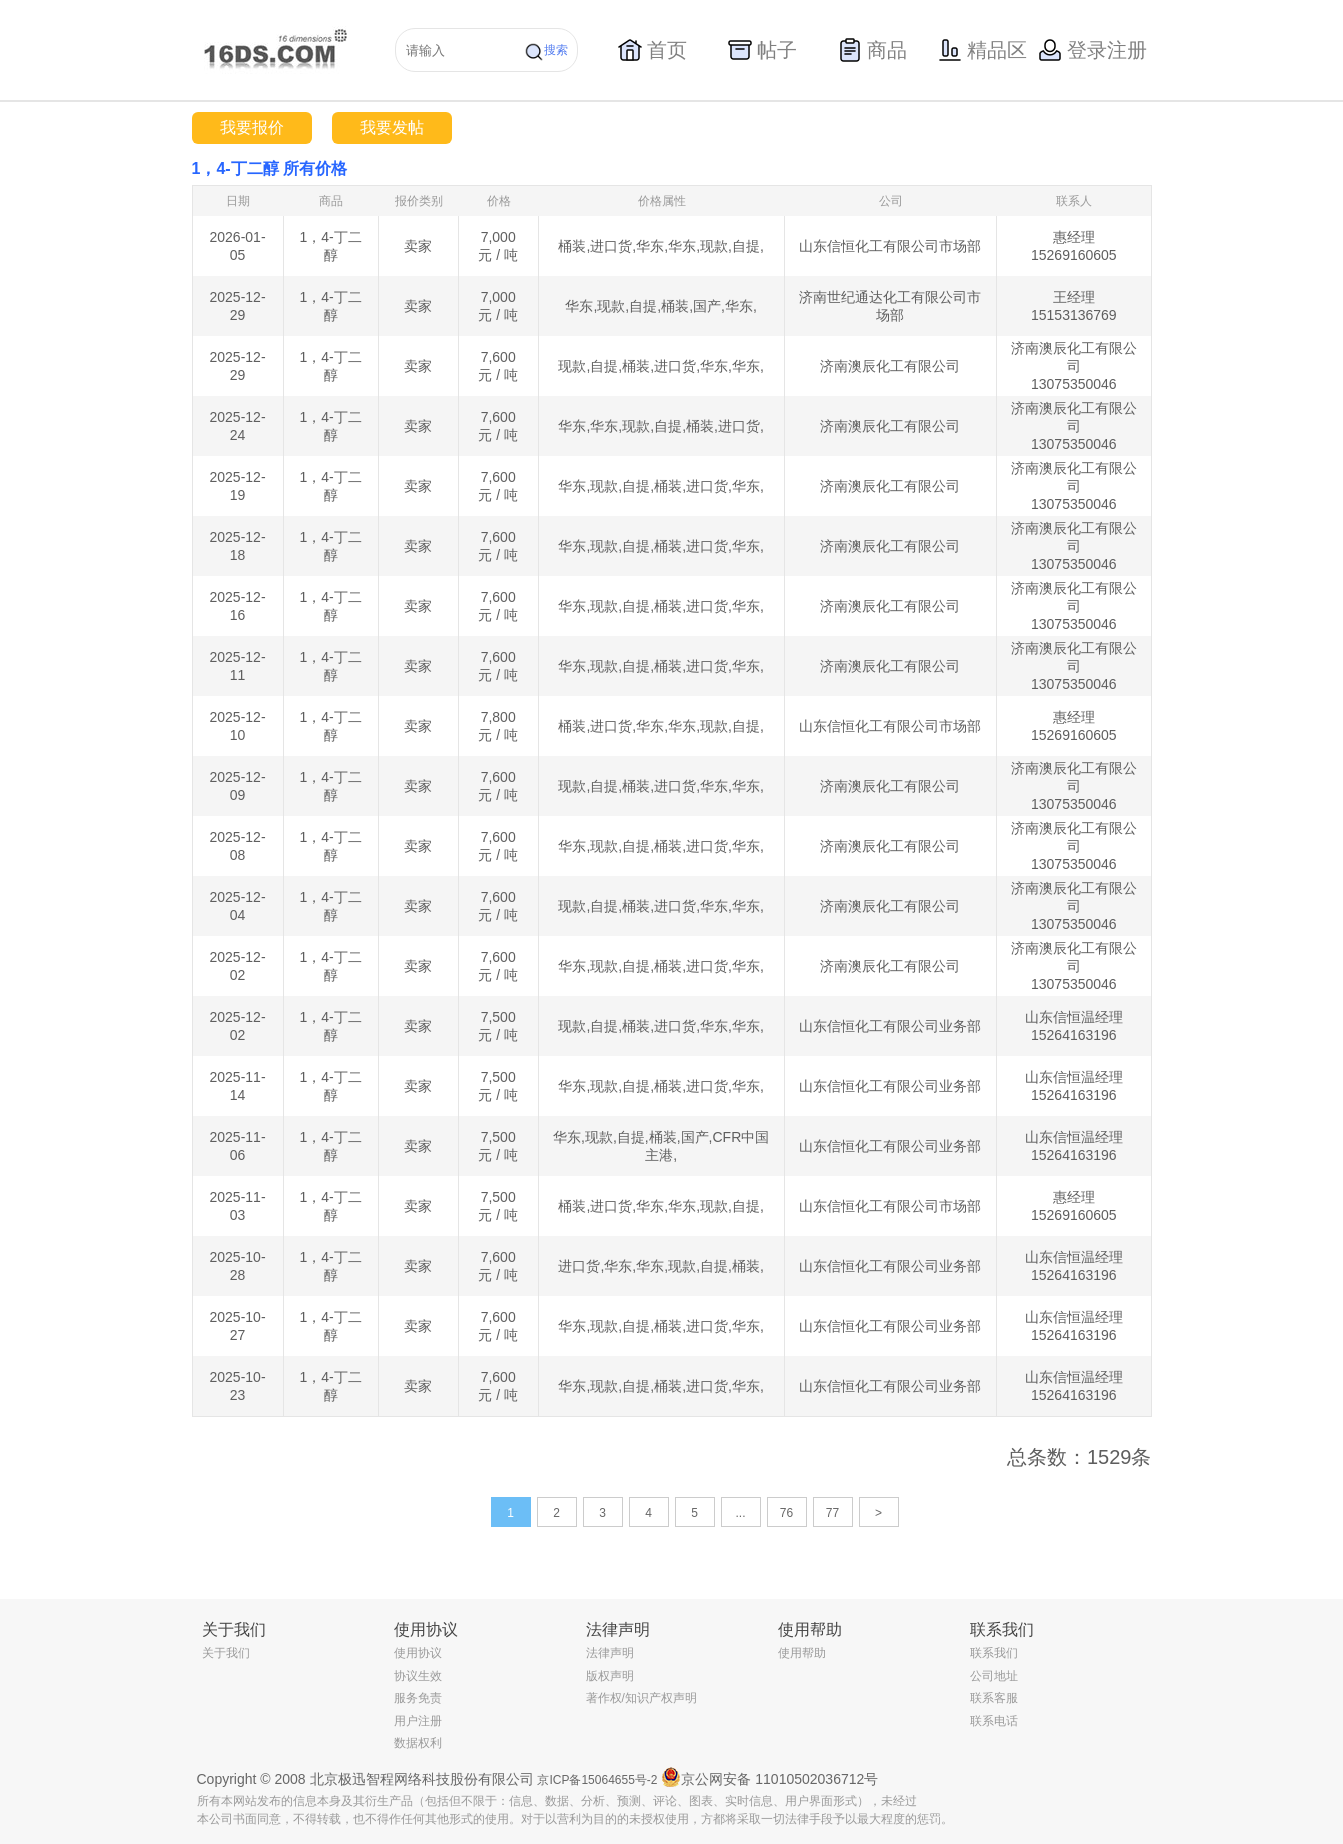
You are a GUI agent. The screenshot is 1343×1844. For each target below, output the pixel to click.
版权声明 (610, 1676)
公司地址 (994, 1676)
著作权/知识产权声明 (641, 1698)
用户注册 (418, 1721)
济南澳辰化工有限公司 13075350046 (1074, 366)
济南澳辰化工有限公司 (890, 366)
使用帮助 (802, 1653)
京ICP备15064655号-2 (597, 1780)
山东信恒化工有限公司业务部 (890, 1026)
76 (786, 1513)
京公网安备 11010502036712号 (769, 1777)
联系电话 (994, 1721)
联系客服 (994, 1698)
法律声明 (610, 1653)
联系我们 (994, 1653)
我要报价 (252, 127)
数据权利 (418, 1743)
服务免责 (418, 1698)
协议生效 (418, 1676)
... (740, 1513)
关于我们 (226, 1653)
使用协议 (418, 1653)
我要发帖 (392, 127)
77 (832, 1513)
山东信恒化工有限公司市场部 (890, 246)
